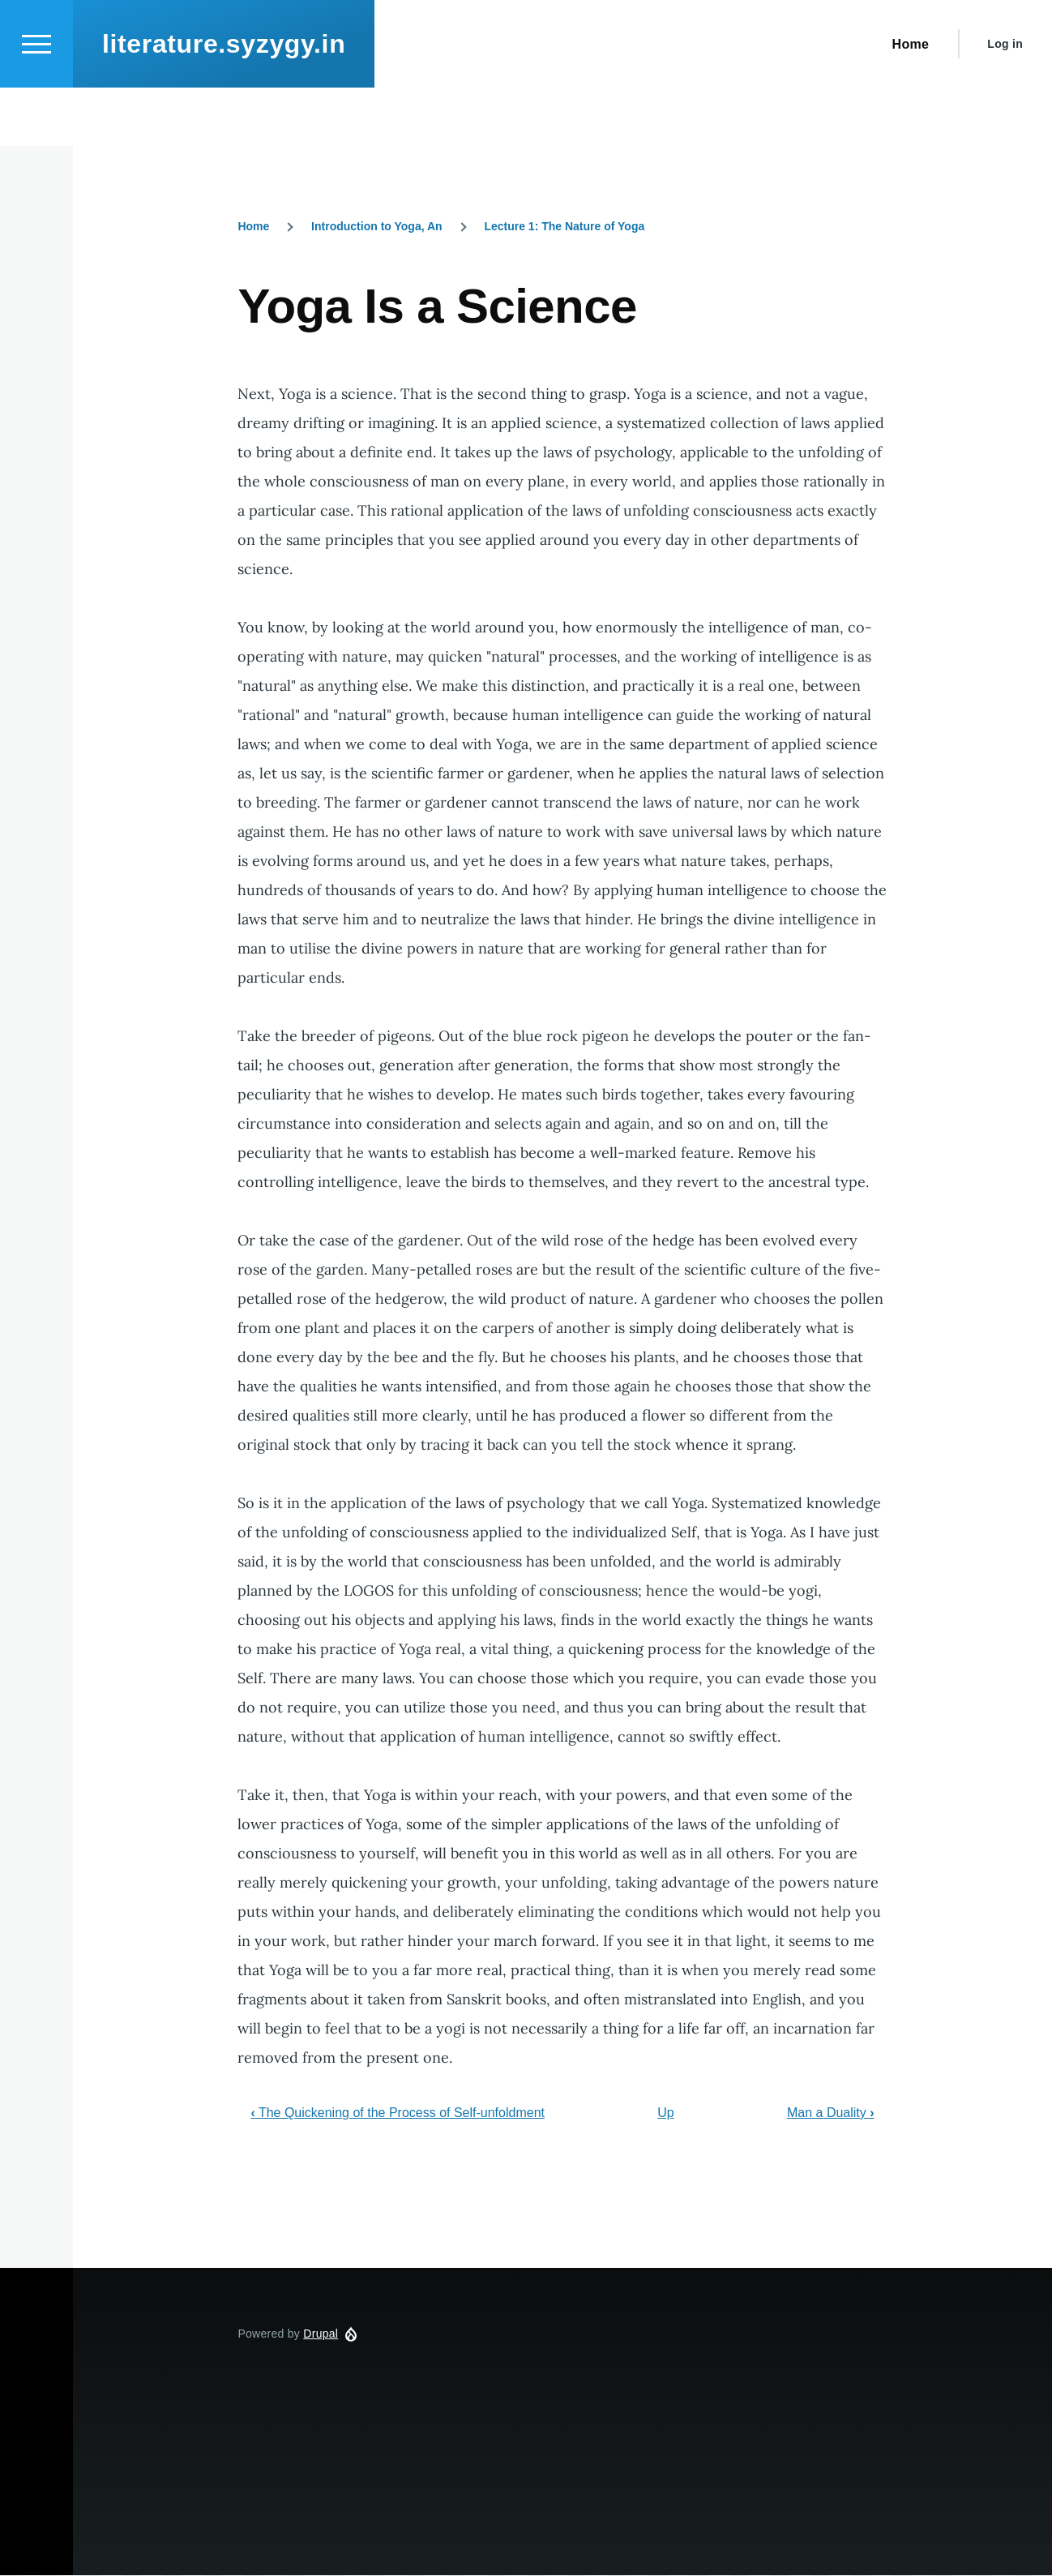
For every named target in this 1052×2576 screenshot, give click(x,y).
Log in (1005, 102)
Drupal (320, 2334)
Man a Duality (831, 2113)
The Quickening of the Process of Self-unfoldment (397, 2113)
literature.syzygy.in (223, 102)
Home (253, 227)
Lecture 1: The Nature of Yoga (564, 227)
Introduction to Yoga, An (377, 227)
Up (665, 2113)
